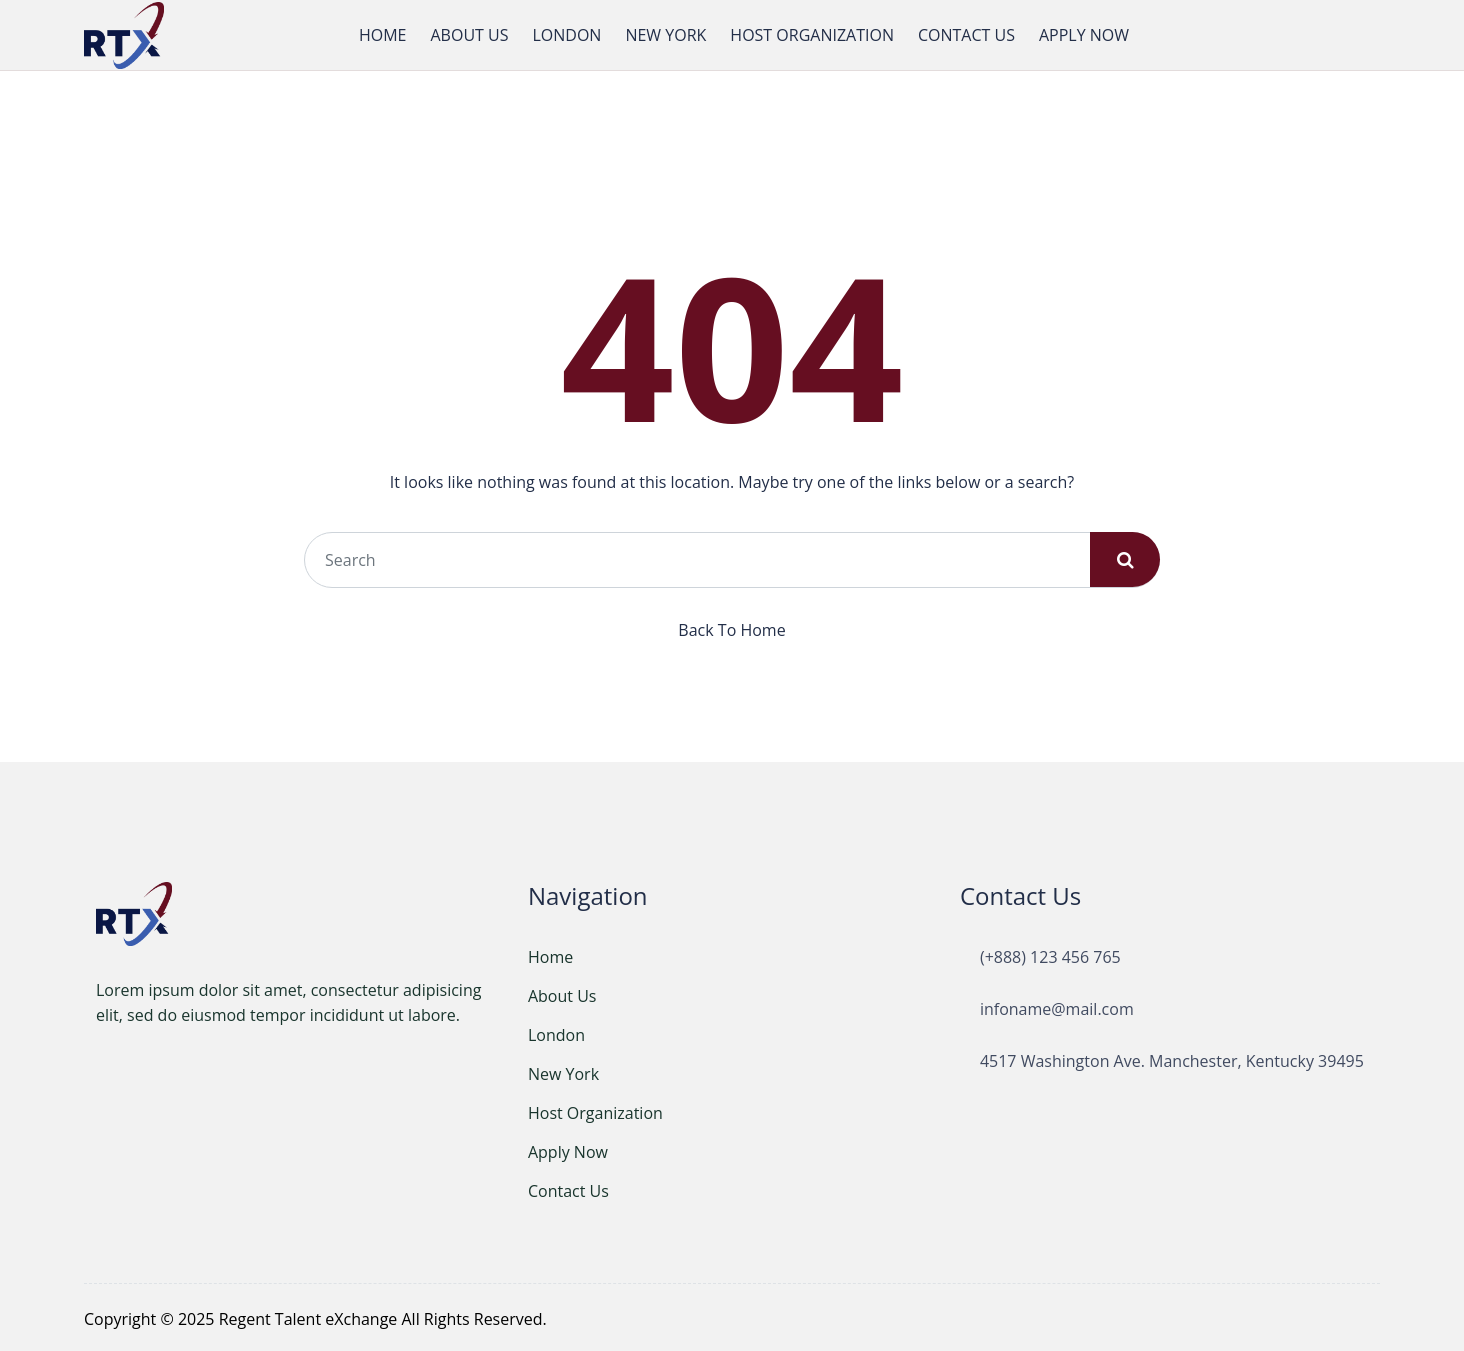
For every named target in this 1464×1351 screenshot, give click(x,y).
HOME (383, 34)
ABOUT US (469, 34)
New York (563, 1071)
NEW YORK (665, 34)
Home (550, 954)
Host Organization (595, 1110)
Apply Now (568, 1149)
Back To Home (731, 627)
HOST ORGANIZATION (812, 34)
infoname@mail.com (1057, 1006)
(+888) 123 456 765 (1050, 954)
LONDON (566, 34)
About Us (562, 993)
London (556, 1032)
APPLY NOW (1084, 34)
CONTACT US (966, 34)
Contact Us (568, 1188)
